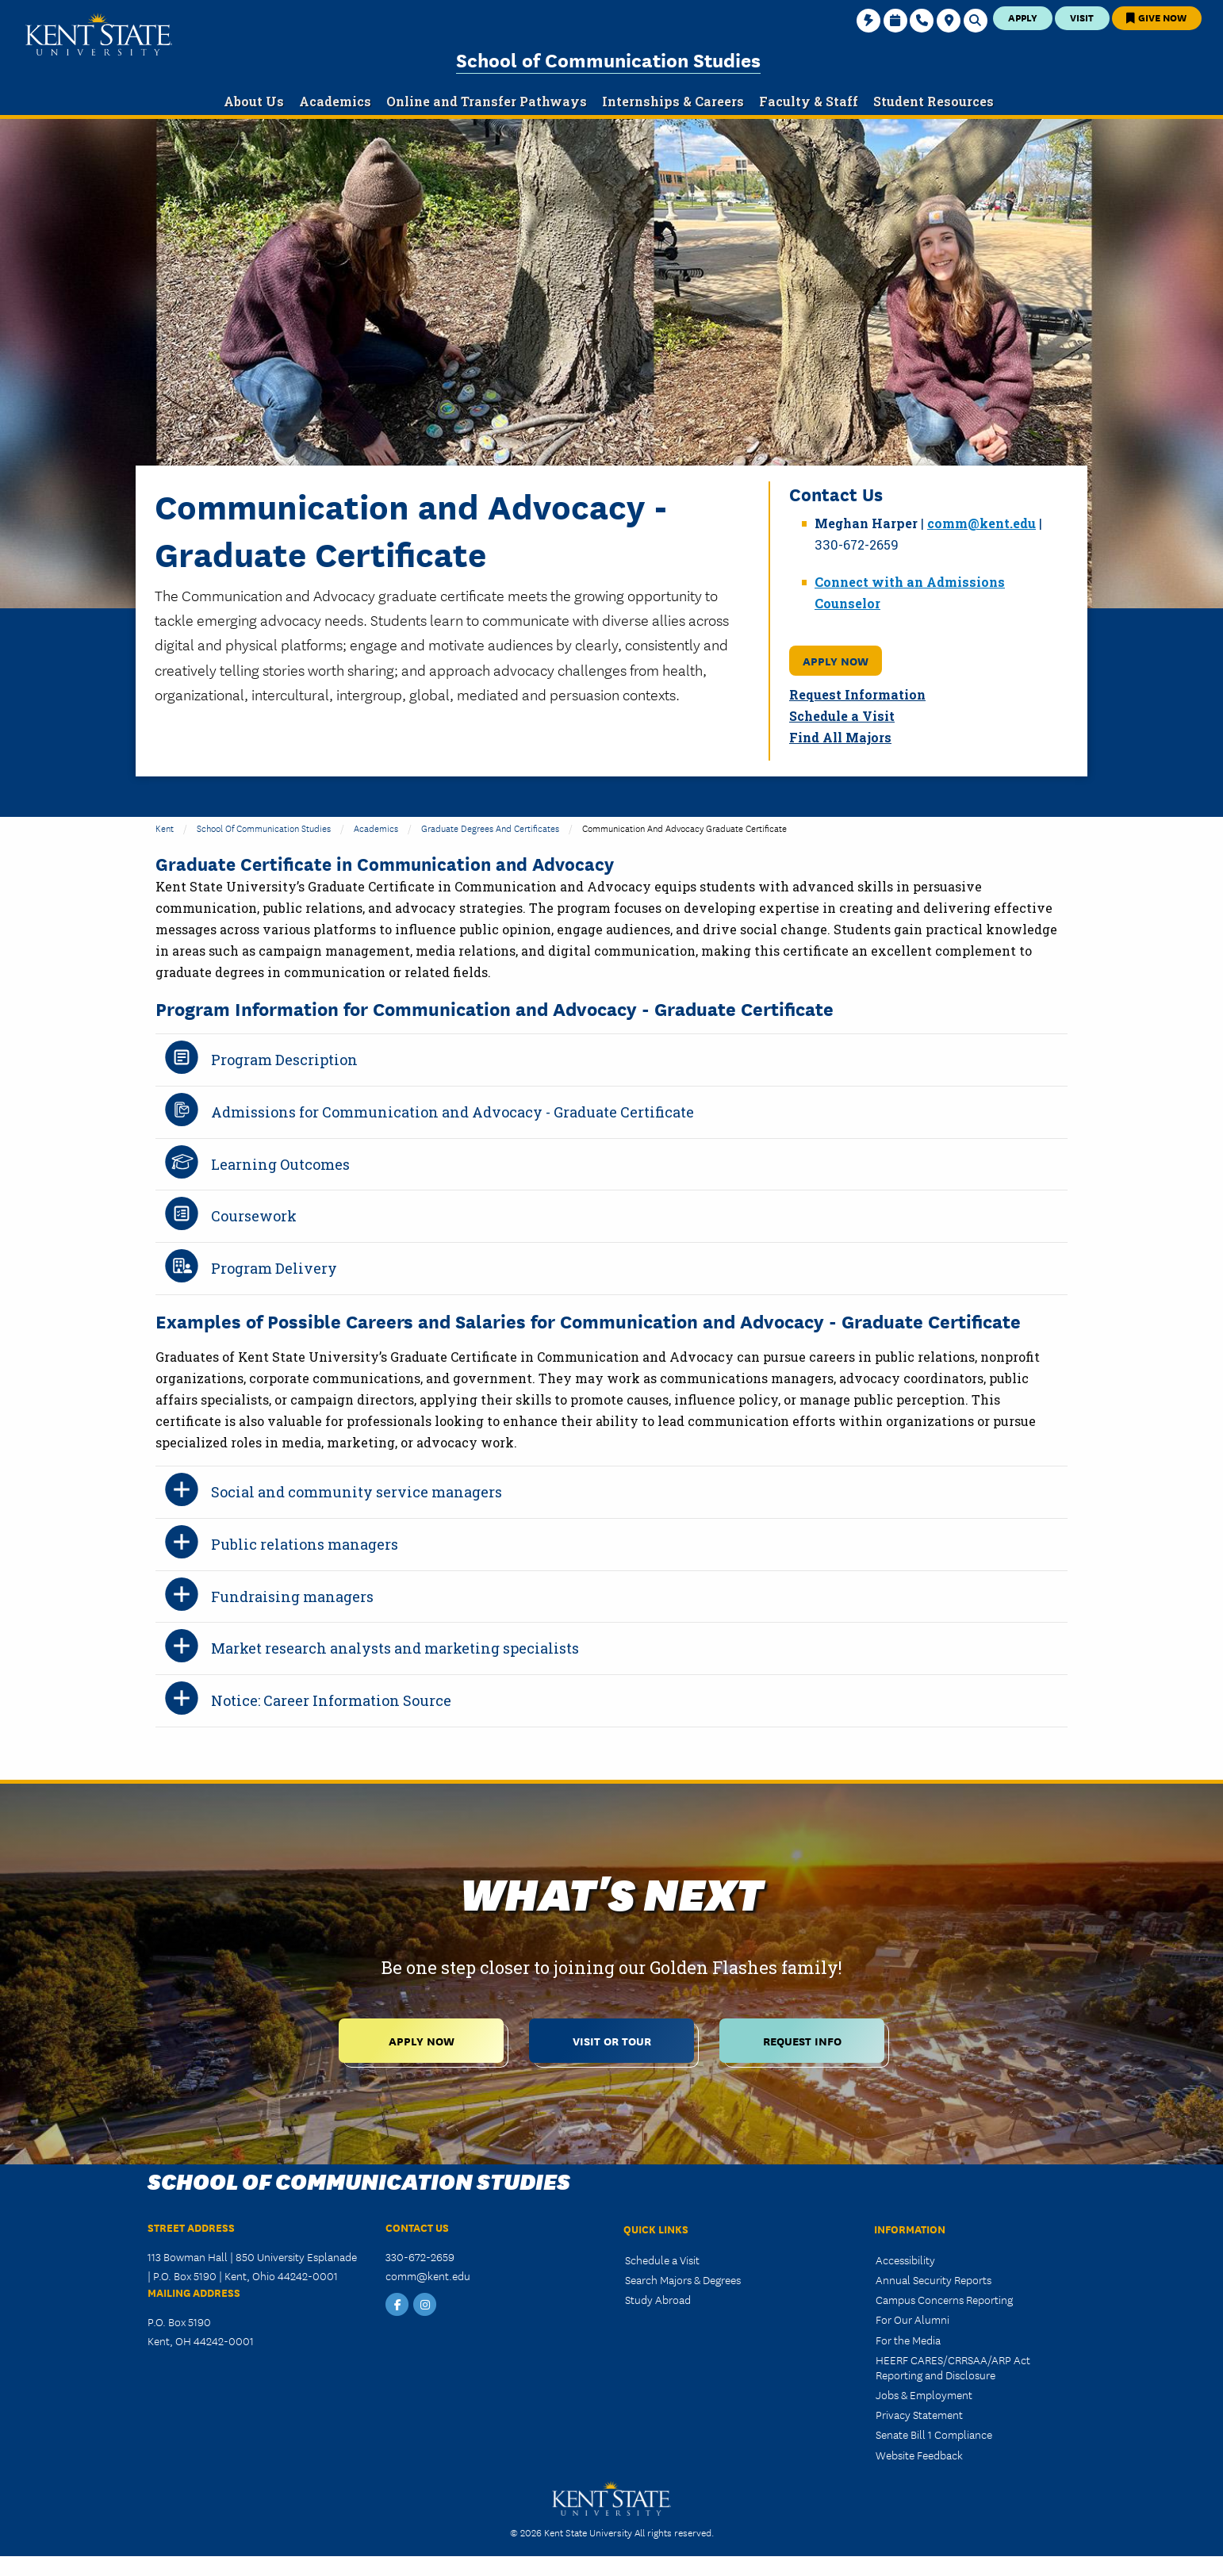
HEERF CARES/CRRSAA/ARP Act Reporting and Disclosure (953, 2367)
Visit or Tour (612, 2040)
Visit (1082, 17)
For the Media (908, 2339)
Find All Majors (840, 737)
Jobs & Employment (924, 2394)
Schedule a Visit (842, 715)
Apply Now (835, 660)
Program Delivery (274, 1268)
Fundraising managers (292, 1596)
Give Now (1156, 17)
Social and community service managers (356, 1491)
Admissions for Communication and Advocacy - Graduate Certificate (452, 1111)
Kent (164, 827)
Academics (376, 827)
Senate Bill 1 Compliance (934, 2434)
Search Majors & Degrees (683, 2279)
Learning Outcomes (280, 1164)
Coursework (254, 1215)
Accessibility (905, 2259)
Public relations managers (304, 1544)
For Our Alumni (912, 2319)
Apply (1022, 17)
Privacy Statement (919, 2414)
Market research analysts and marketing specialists (395, 1648)
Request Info (802, 2040)
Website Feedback (919, 2454)
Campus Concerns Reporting (944, 2299)
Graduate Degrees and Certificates (490, 827)
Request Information (857, 694)
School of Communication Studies (608, 59)
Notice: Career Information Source (331, 1700)
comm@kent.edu (981, 523)
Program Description (284, 1059)
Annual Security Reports (933, 2279)
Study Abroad (658, 2299)
